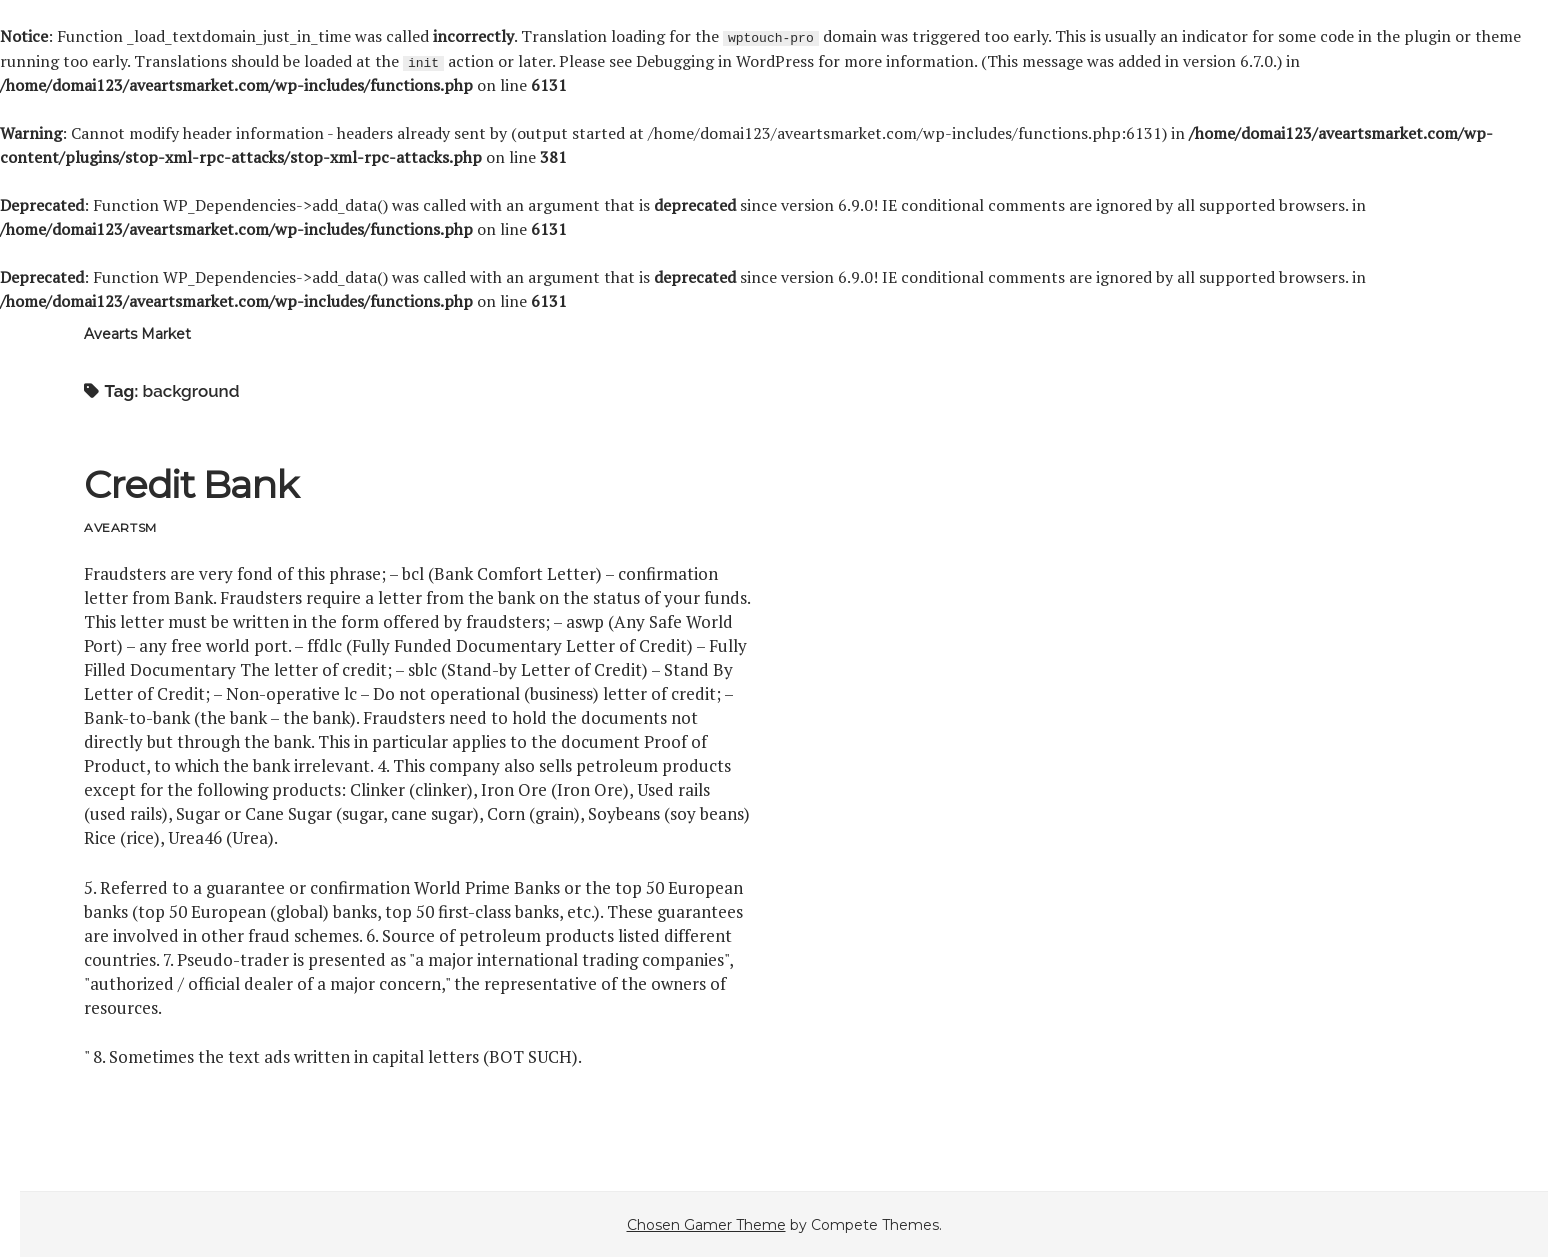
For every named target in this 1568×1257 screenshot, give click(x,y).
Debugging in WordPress (725, 60)
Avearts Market (137, 333)
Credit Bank (190, 483)
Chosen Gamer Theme (706, 1224)
